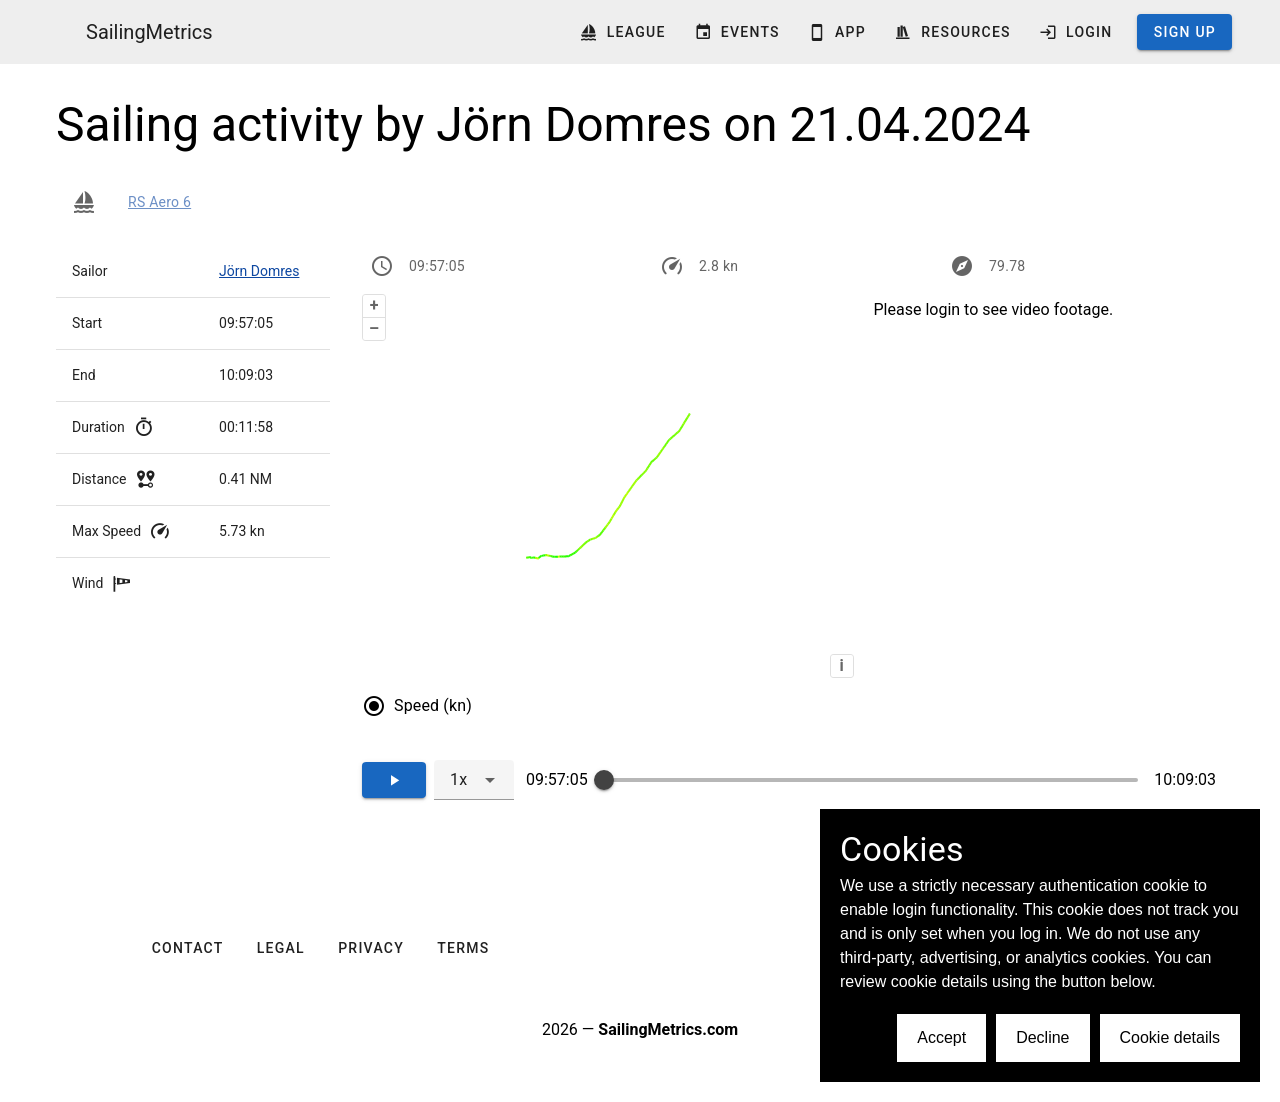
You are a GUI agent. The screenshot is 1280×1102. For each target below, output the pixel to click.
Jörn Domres (259, 271)
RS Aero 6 (159, 202)
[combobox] (474, 780)
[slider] (604, 780)
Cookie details (1170, 1037)
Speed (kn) (433, 705)
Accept (941, 1037)
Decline (1042, 1037)
